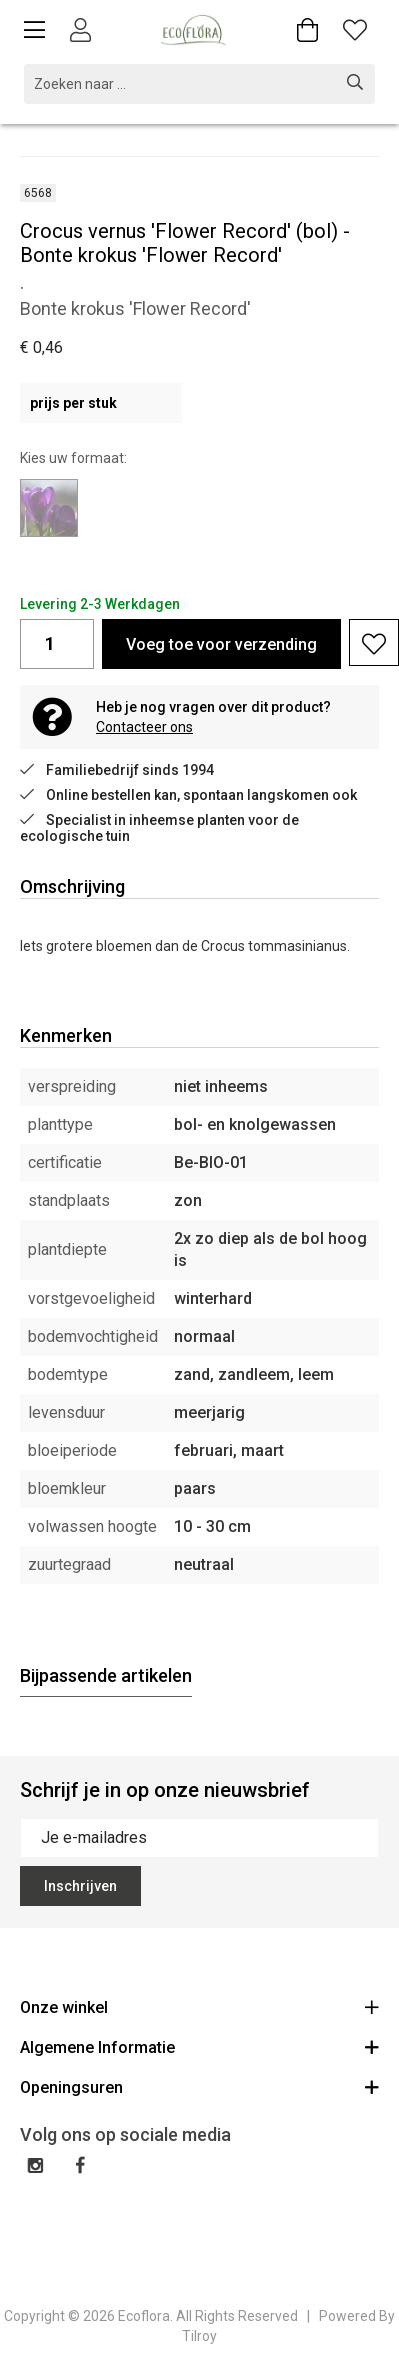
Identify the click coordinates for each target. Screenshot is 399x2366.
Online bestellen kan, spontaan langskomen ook (188, 795)
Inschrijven (80, 1886)
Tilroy (199, 2336)
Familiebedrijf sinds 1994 (117, 770)
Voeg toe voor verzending (221, 644)
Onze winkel (199, 2006)
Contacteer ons (144, 727)
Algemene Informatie (199, 2046)
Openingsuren (199, 2086)
